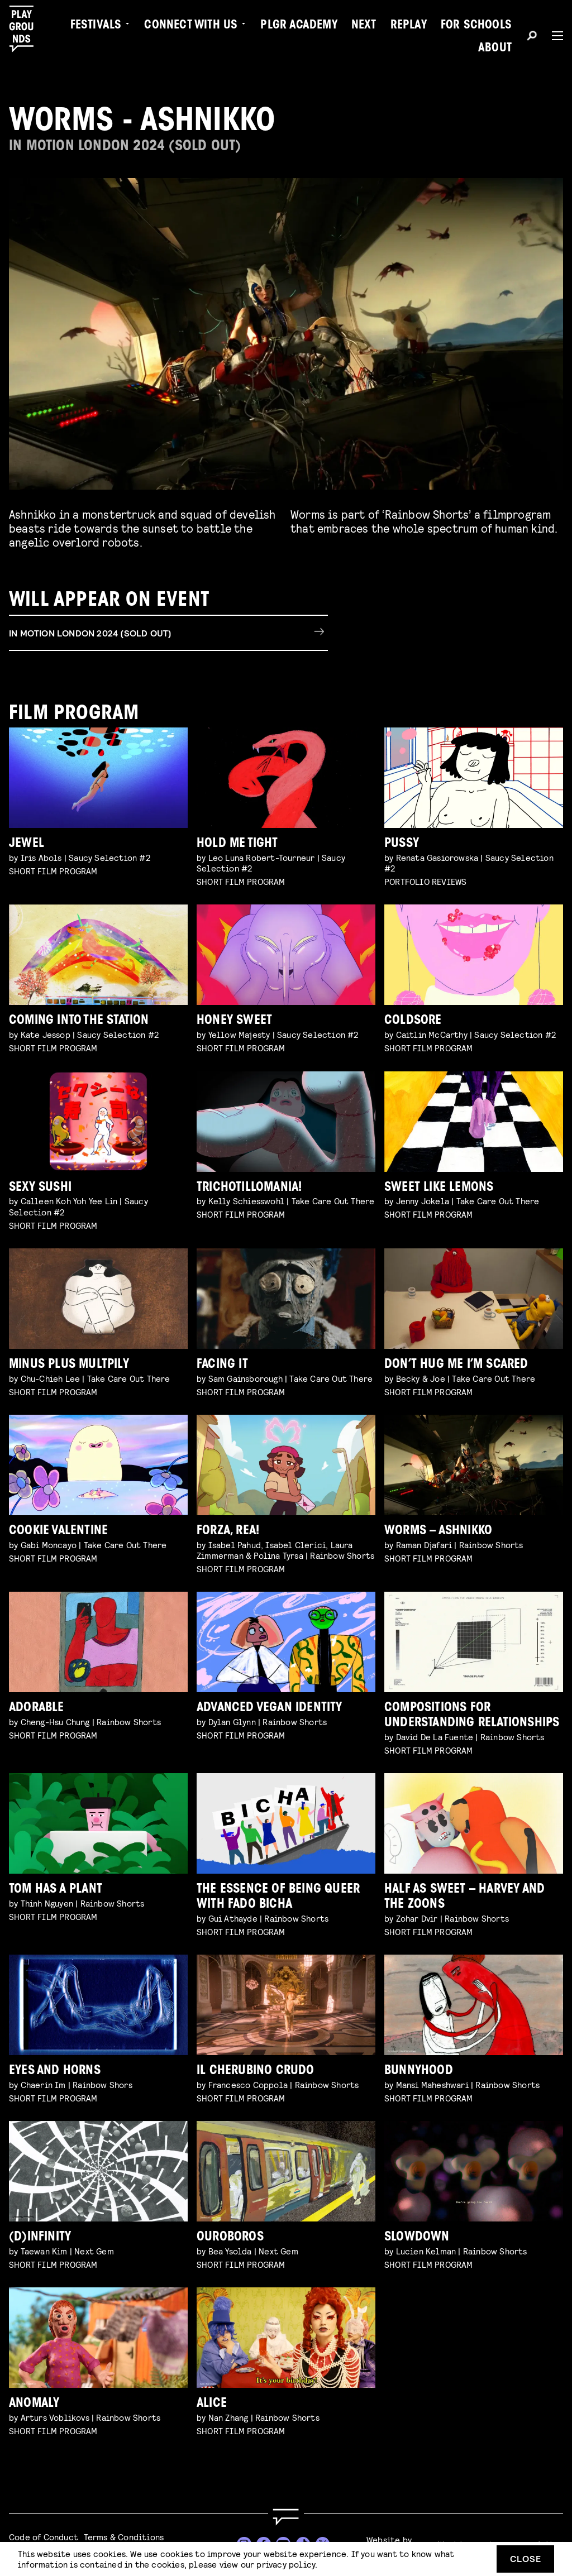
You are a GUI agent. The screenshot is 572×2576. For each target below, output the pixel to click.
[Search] (532, 37)
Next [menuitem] (363, 25)
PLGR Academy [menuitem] (298, 25)
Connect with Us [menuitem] (190, 25)
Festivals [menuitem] (96, 25)
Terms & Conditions (124, 2536)
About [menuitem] (495, 48)
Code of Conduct (43, 2536)
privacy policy (285, 2564)
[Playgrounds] (27, 29)
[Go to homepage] (286, 2517)
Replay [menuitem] (408, 25)
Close (525, 2558)
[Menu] (553, 35)
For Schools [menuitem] (476, 25)
